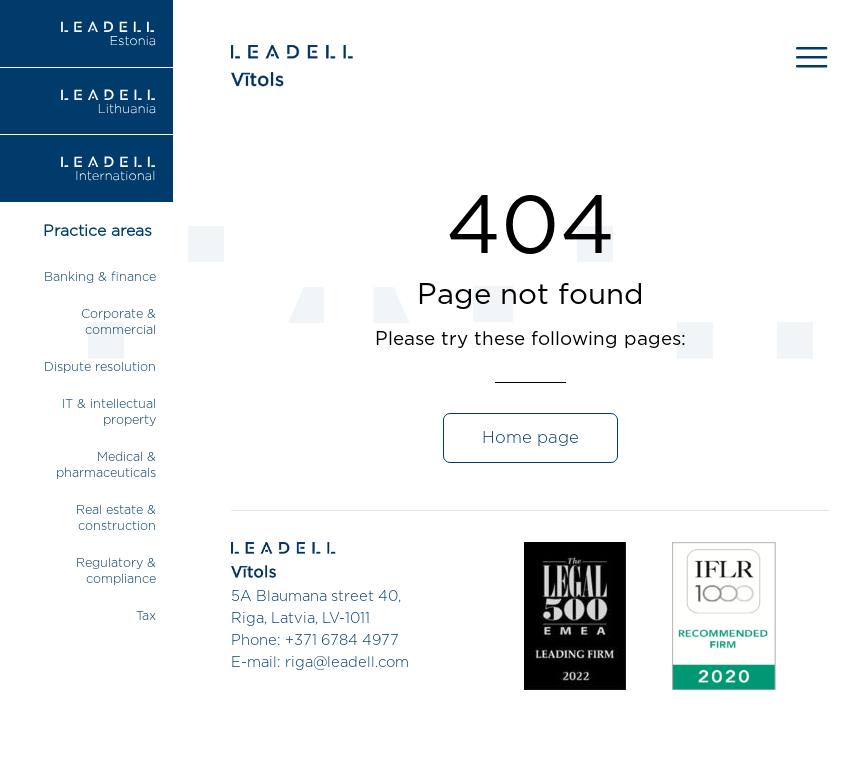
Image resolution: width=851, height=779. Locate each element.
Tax (146, 616)
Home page (530, 438)
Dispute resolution (100, 367)
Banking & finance (100, 277)
